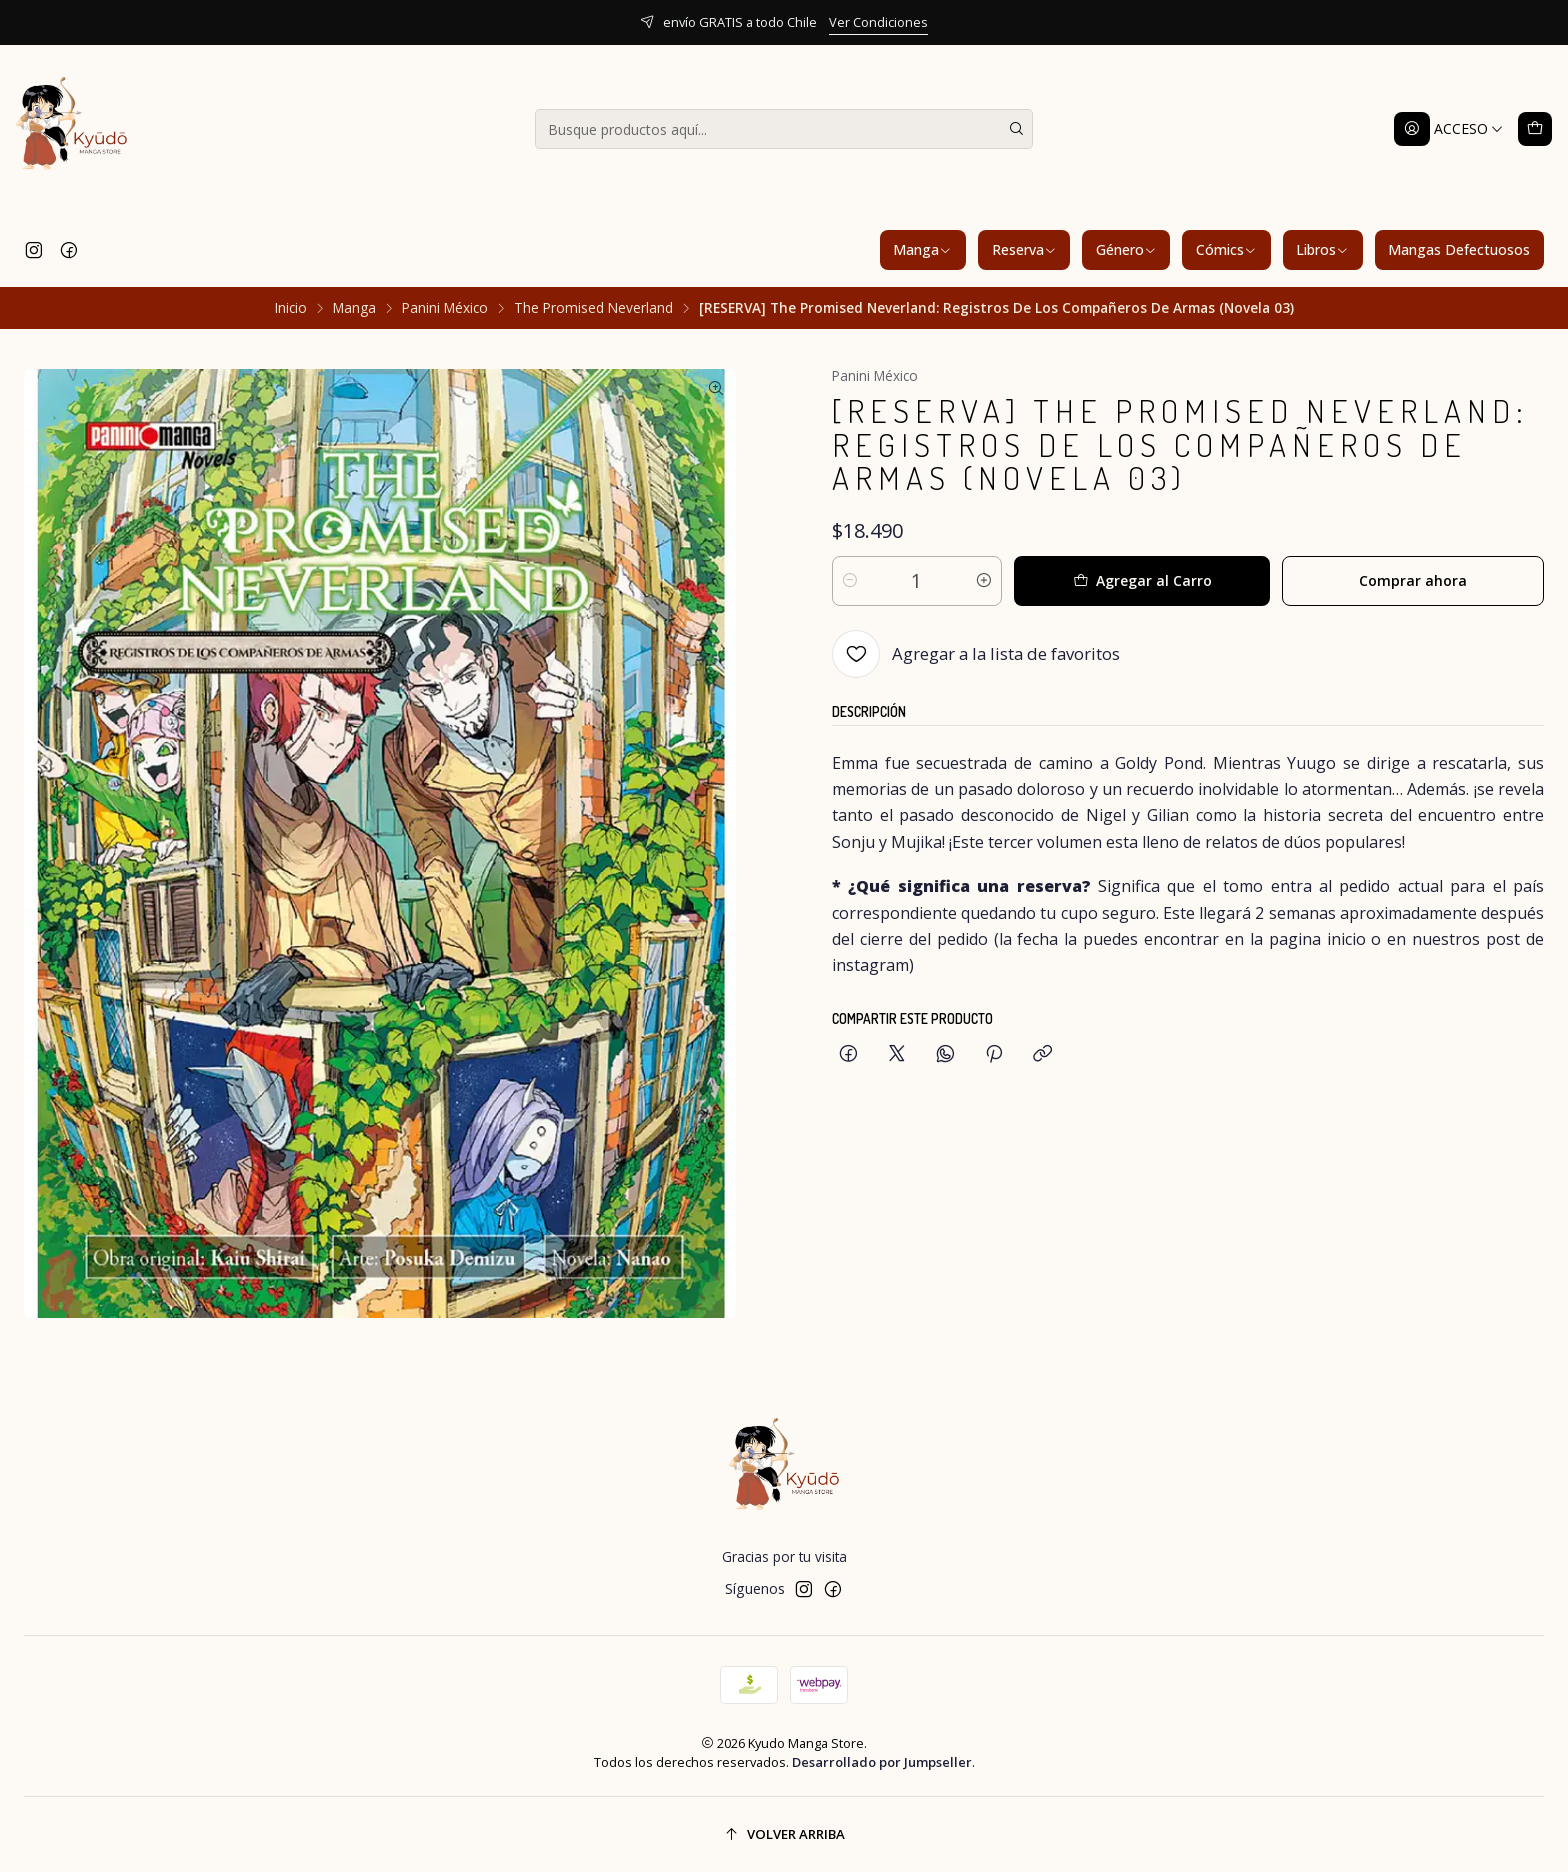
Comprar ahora (1413, 580)
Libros (1322, 249)
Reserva (1024, 249)
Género (1126, 249)
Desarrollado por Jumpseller (882, 1762)
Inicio (291, 308)
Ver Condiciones (878, 22)
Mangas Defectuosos (1459, 249)
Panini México (445, 308)
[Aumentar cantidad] (984, 581)
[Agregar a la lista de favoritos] (976, 654)
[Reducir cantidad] (850, 581)
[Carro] (1535, 129)
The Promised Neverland (593, 308)
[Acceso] (1449, 129)
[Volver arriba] (784, 1834)
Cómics (1226, 249)
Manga (922, 249)
